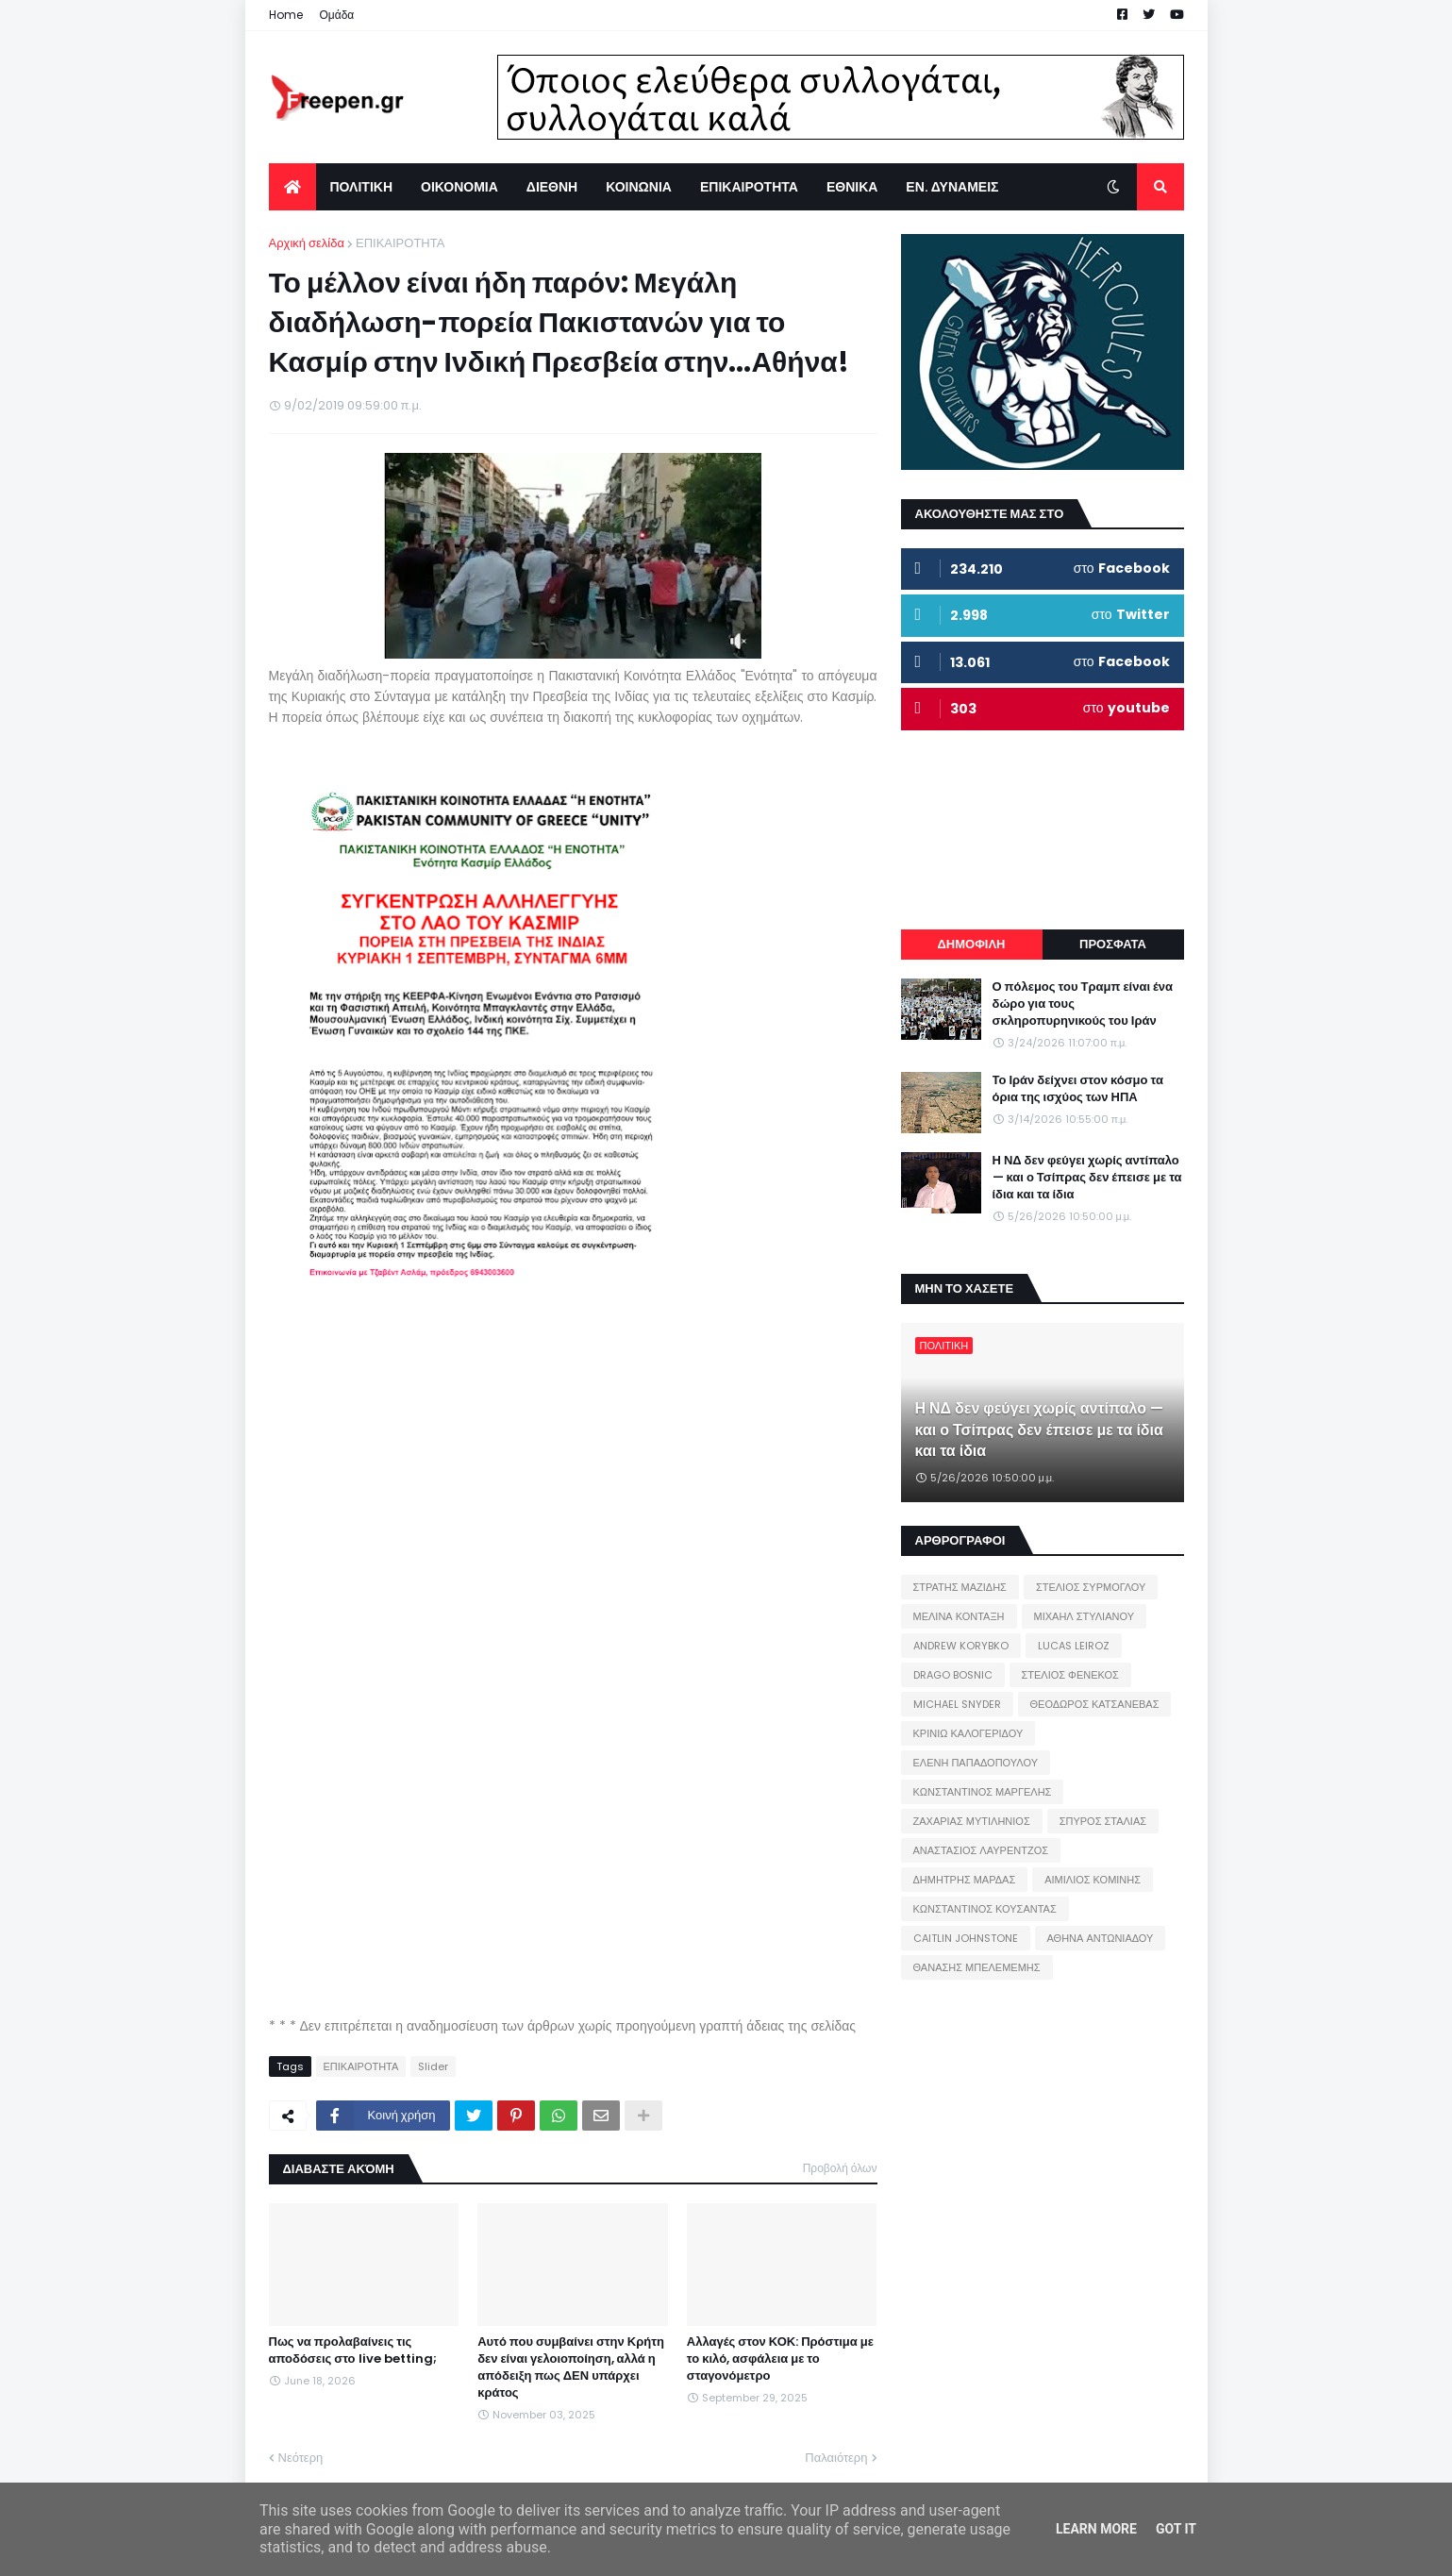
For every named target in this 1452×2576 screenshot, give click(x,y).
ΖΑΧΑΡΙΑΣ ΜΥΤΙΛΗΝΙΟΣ (971, 1821)
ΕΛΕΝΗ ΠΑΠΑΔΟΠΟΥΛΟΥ (975, 1762)
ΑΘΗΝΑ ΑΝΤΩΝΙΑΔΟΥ (1100, 1938)
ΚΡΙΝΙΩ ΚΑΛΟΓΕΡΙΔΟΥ (968, 1733)
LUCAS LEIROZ (1074, 1645)
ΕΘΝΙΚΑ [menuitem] (851, 186)
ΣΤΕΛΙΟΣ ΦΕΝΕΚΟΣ (1070, 1674)
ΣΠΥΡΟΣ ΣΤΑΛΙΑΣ (1103, 1821)
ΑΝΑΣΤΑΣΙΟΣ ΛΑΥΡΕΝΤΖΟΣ (981, 1850)
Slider (433, 2066)
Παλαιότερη (836, 2458)
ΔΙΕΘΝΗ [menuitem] (551, 186)
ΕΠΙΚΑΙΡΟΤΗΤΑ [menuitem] (749, 186)
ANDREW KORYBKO (961, 1645)
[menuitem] (292, 186)
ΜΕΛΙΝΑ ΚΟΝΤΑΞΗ (959, 1616)
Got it (1176, 2528)
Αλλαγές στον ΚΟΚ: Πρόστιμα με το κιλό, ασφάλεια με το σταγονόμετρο (780, 2358)
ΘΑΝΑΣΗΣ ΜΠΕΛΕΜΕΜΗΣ (977, 1967)
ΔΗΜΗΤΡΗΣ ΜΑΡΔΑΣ (964, 1879)
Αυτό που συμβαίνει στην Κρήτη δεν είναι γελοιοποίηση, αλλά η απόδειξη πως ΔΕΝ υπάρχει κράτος (570, 2367)
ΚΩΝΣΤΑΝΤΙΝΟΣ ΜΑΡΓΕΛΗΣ (982, 1791)
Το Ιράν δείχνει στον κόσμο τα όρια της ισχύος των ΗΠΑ (1078, 1089)
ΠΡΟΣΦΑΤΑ (1112, 944)
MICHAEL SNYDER (957, 1704)
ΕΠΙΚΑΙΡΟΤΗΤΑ (400, 243)
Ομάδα (337, 15)
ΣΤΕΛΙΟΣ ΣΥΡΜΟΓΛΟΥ (1091, 1587)
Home (286, 15)
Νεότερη (301, 2458)
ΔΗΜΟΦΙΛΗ (971, 944)
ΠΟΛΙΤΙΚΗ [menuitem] (361, 186)
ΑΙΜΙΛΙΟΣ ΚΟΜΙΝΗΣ (1092, 1879)
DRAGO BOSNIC (953, 1674)
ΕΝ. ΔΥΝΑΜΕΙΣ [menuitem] (952, 186)
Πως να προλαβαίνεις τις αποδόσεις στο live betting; (353, 2350)
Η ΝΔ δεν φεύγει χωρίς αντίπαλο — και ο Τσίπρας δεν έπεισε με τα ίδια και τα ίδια (1087, 1177)
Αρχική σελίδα (306, 243)
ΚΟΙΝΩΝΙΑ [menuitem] (639, 186)
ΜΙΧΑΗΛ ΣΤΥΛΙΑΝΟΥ (1084, 1616)
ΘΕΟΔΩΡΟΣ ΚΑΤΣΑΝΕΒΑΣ (1095, 1704)
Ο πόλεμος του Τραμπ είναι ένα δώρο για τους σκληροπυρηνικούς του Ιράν (1083, 1004)
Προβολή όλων (840, 2168)
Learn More (1096, 2528)
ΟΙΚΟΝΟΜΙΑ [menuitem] (459, 186)
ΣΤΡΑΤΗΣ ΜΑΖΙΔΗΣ (960, 1587)
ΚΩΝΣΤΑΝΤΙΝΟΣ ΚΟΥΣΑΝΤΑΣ (985, 1908)
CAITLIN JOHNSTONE (965, 1938)
